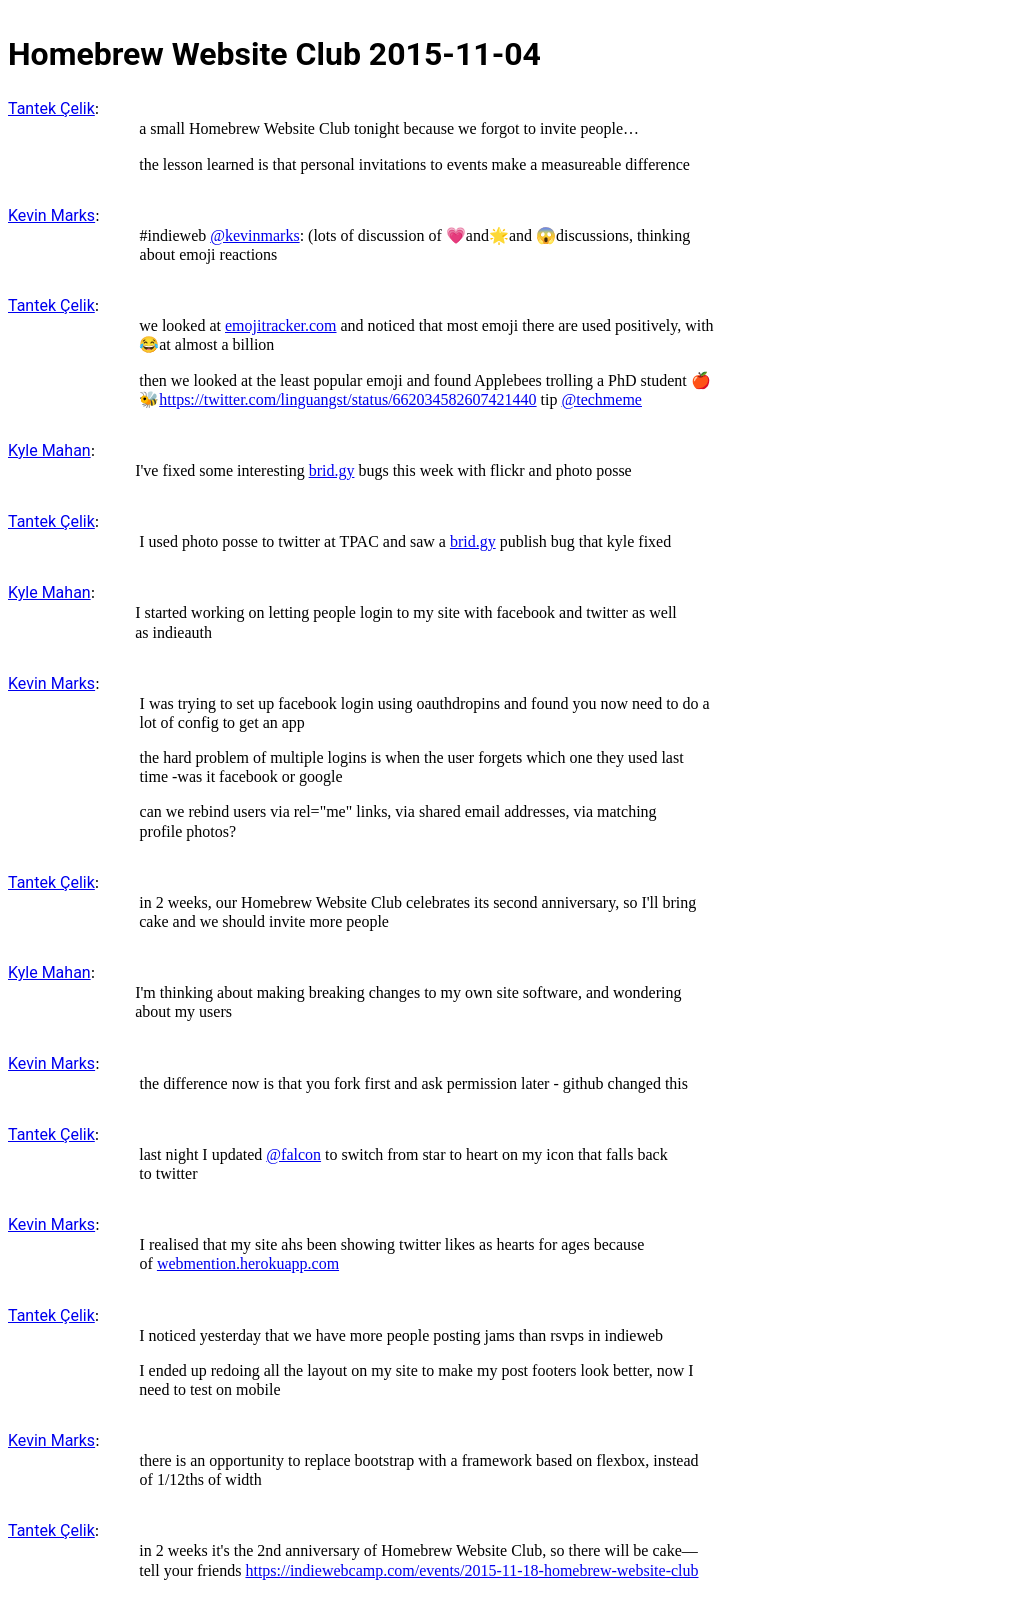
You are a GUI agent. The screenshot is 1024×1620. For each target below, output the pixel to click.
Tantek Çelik (51, 108)
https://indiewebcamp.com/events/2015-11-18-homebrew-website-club (471, 1570)
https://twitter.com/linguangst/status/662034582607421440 (347, 399)
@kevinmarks (254, 235)
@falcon (293, 1154)
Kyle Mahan (49, 450)
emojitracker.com (281, 325)
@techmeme (601, 399)
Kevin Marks (51, 215)
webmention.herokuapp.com (248, 1263)
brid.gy (332, 470)
